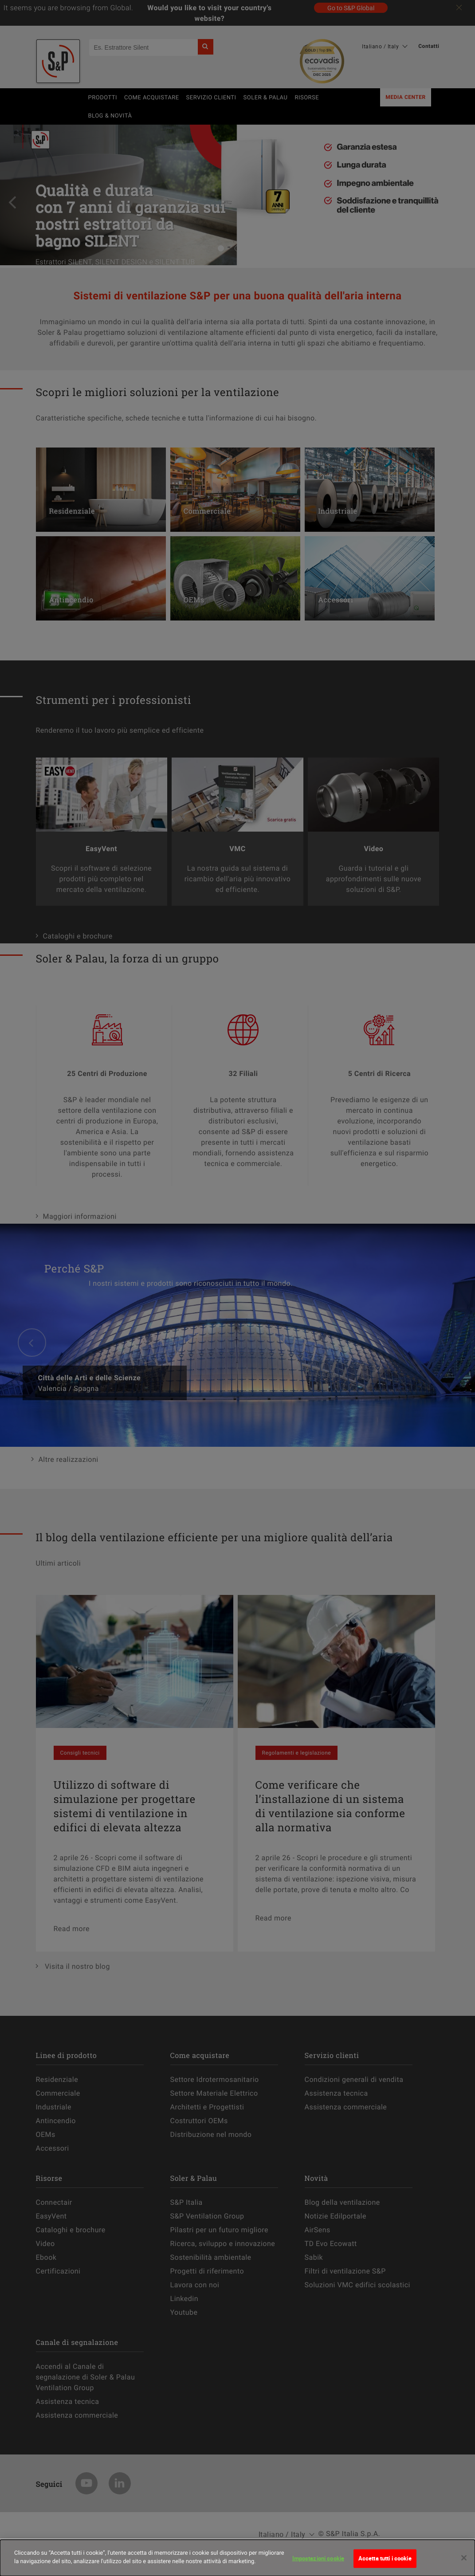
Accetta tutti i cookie (385, 2563)
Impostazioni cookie (318, 2563)
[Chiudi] (464, 2563)
